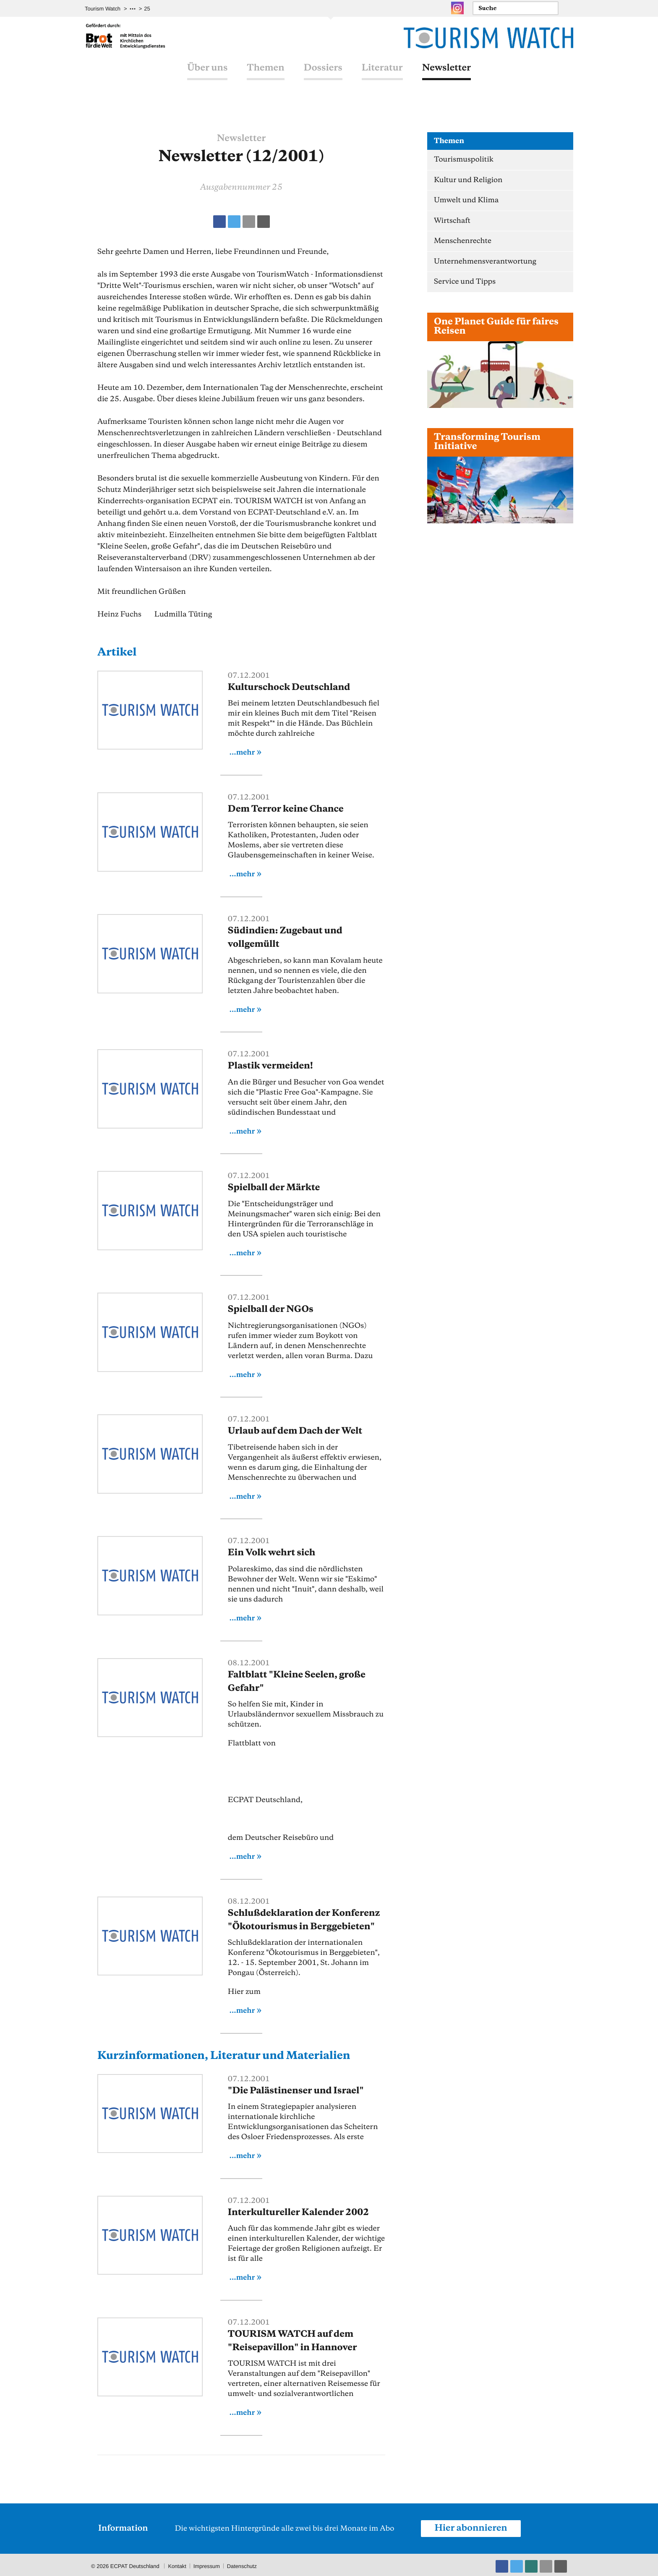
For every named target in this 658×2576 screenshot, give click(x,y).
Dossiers (323, 76)
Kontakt (177, 2563)
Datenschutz (243, 2563)
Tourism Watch (102, 8)
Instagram (457, 8)
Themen (265, 76)
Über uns (207, 76)
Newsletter (446, 76)
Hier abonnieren (471, 2525)
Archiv (152, 8)
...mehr (242, 752)
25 (169, 8)
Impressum (207, 2563)
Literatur (382, 76)
